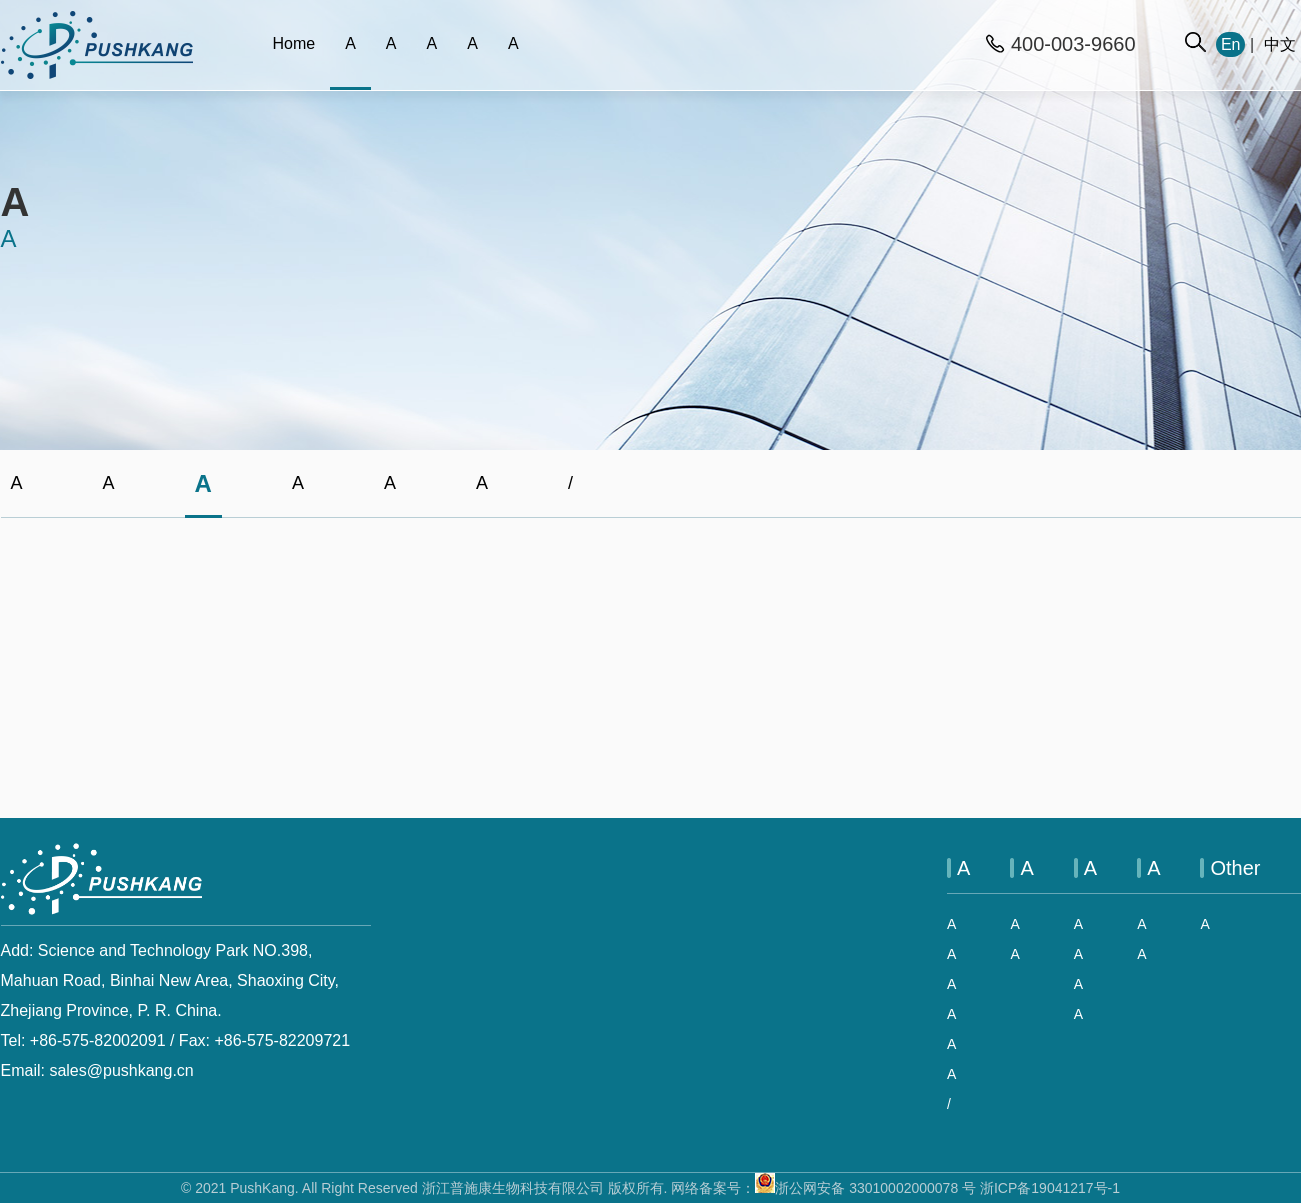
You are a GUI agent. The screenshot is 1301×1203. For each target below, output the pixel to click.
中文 (1280, 44)
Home (294, 43)
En (1231, 44)
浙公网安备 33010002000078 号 (865, 1188)
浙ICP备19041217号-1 (1050, 1188)
